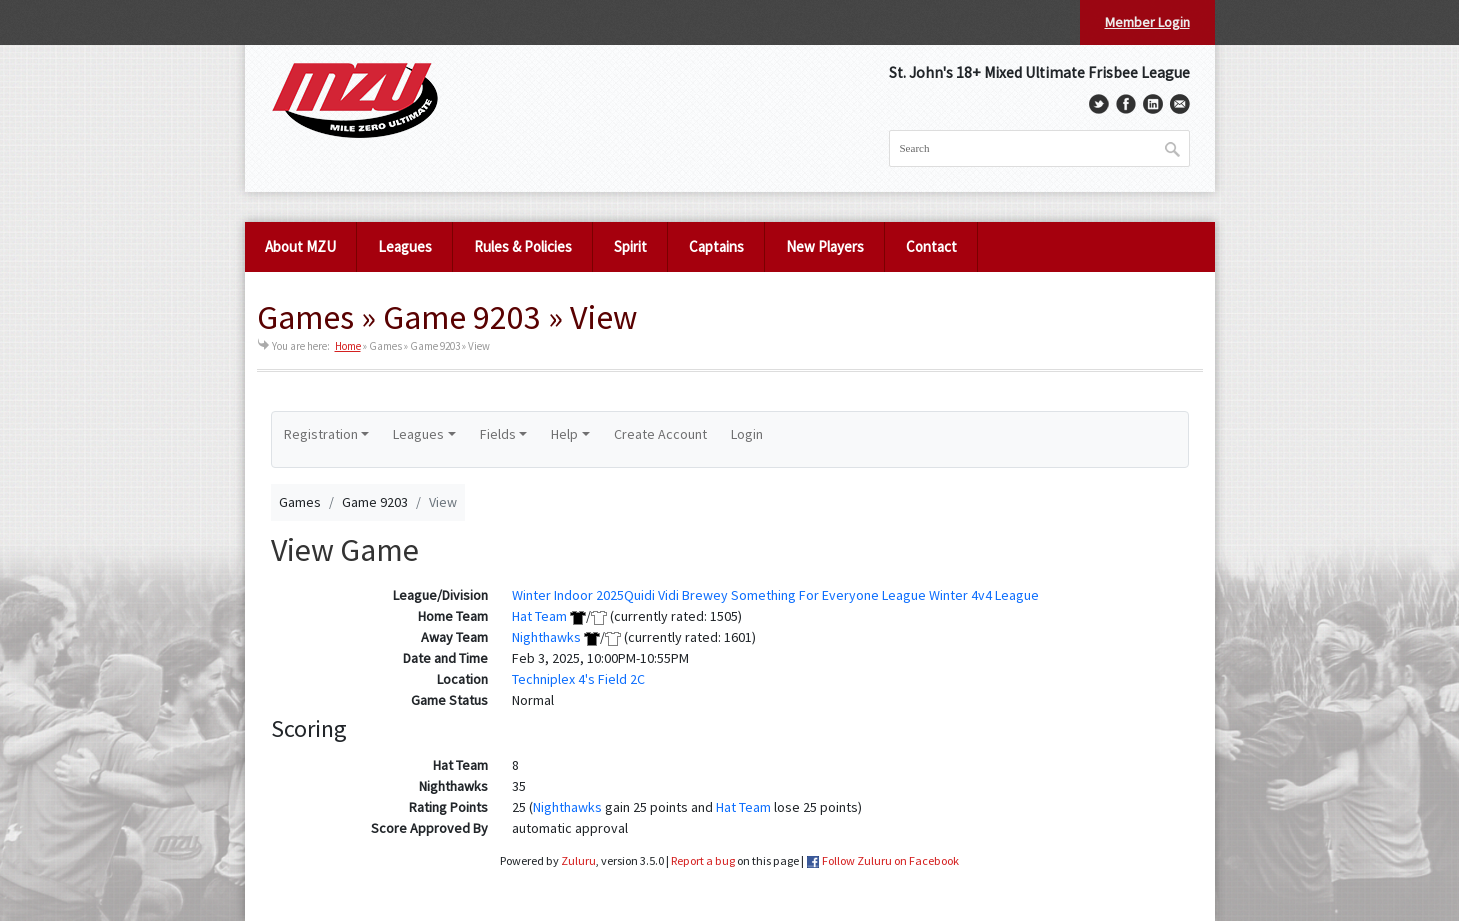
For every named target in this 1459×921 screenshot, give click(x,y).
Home (348, 346)
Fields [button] (498, 434)
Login (747, 434)
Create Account (660, 434)
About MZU (300, 246)
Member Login (1147, 22)
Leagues (405, 246)
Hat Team (539, 616)
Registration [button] (321, 434)
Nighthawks (546, 637)
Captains (716, 246)
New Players (825, 246)
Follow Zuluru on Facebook (890, 860)
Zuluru (578, 860)
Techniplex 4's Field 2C (578, 679)
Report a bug (703, 860)
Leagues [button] (418, 434)
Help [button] (564, 434)
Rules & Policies (523, 246)
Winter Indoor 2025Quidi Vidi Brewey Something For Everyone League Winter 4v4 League (775, 595)
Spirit (630, 246)
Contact (931, 246)
